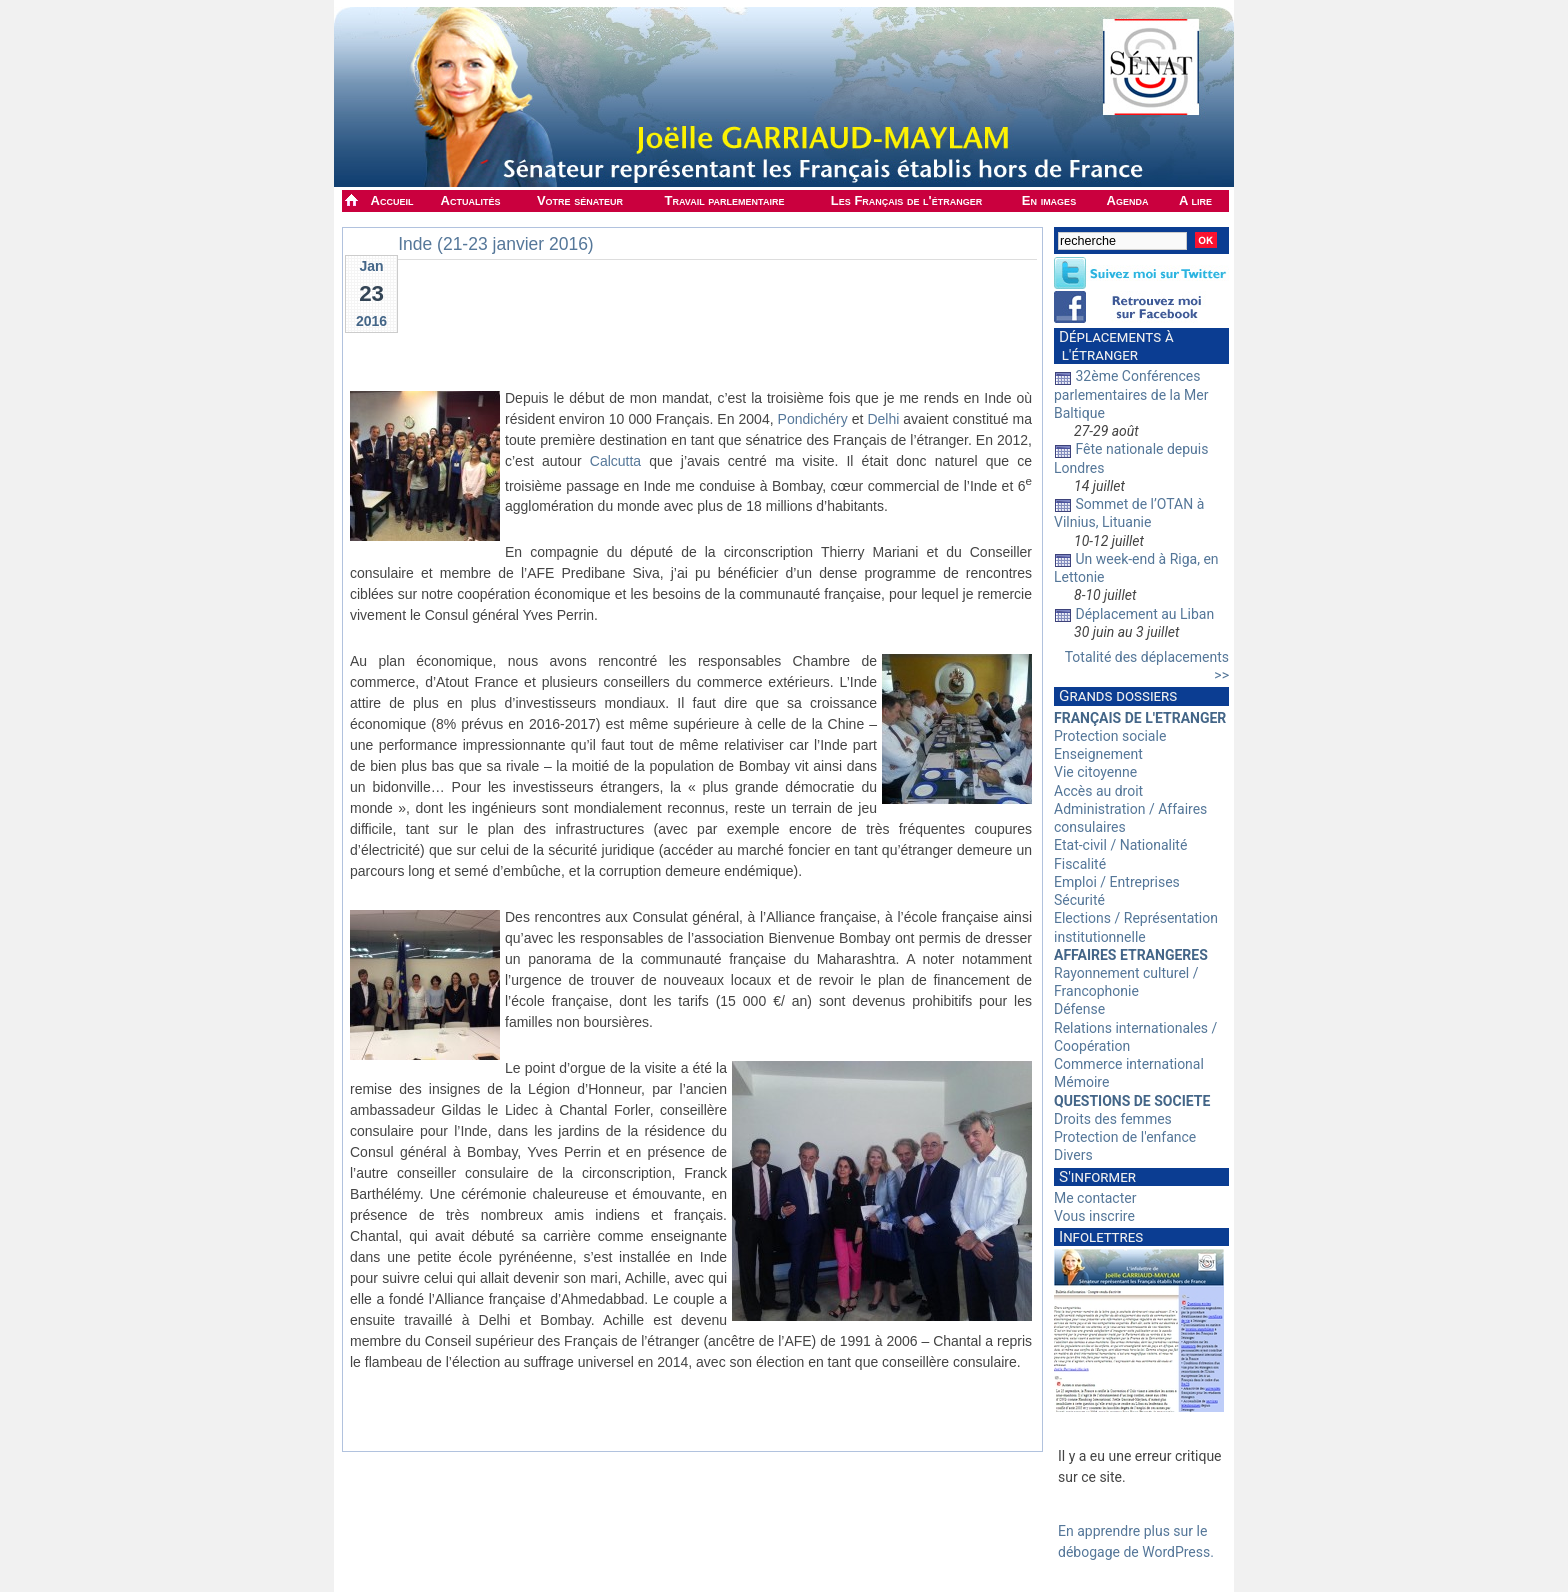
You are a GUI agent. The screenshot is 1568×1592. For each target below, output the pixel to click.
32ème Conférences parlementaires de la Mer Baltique (1131, 394)
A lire (1195, 200)
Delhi (883, 419)
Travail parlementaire (725, 200)
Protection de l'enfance (1125, 1137)
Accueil (392, 200)
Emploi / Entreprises (1117, 882)
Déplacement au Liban (1144, 614)
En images (1049, 200)
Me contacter (1095, 1198)
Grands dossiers (1118, 696)
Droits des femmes (1113, 1119)
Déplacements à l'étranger (1114, 346)
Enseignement (1098, 754)
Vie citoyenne (1095, 772)
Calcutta (615, 461)
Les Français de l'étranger (906, 200)
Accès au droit (1098, 791)
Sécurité (1079, 900)
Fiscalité (1080, 864)
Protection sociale (1110, 736)
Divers (1073, 1155)
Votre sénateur (580, 200)
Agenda (1128, 200)
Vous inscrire (1094, 1216)
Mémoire (1081, 1082)
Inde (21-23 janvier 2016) (496, 244)
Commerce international (1129, 1064)
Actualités (471, 200)
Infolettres (1101, 1237)
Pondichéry (813, 419)
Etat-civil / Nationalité (1120, 845)
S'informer (1097, 1177)
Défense (1079, 1009)
